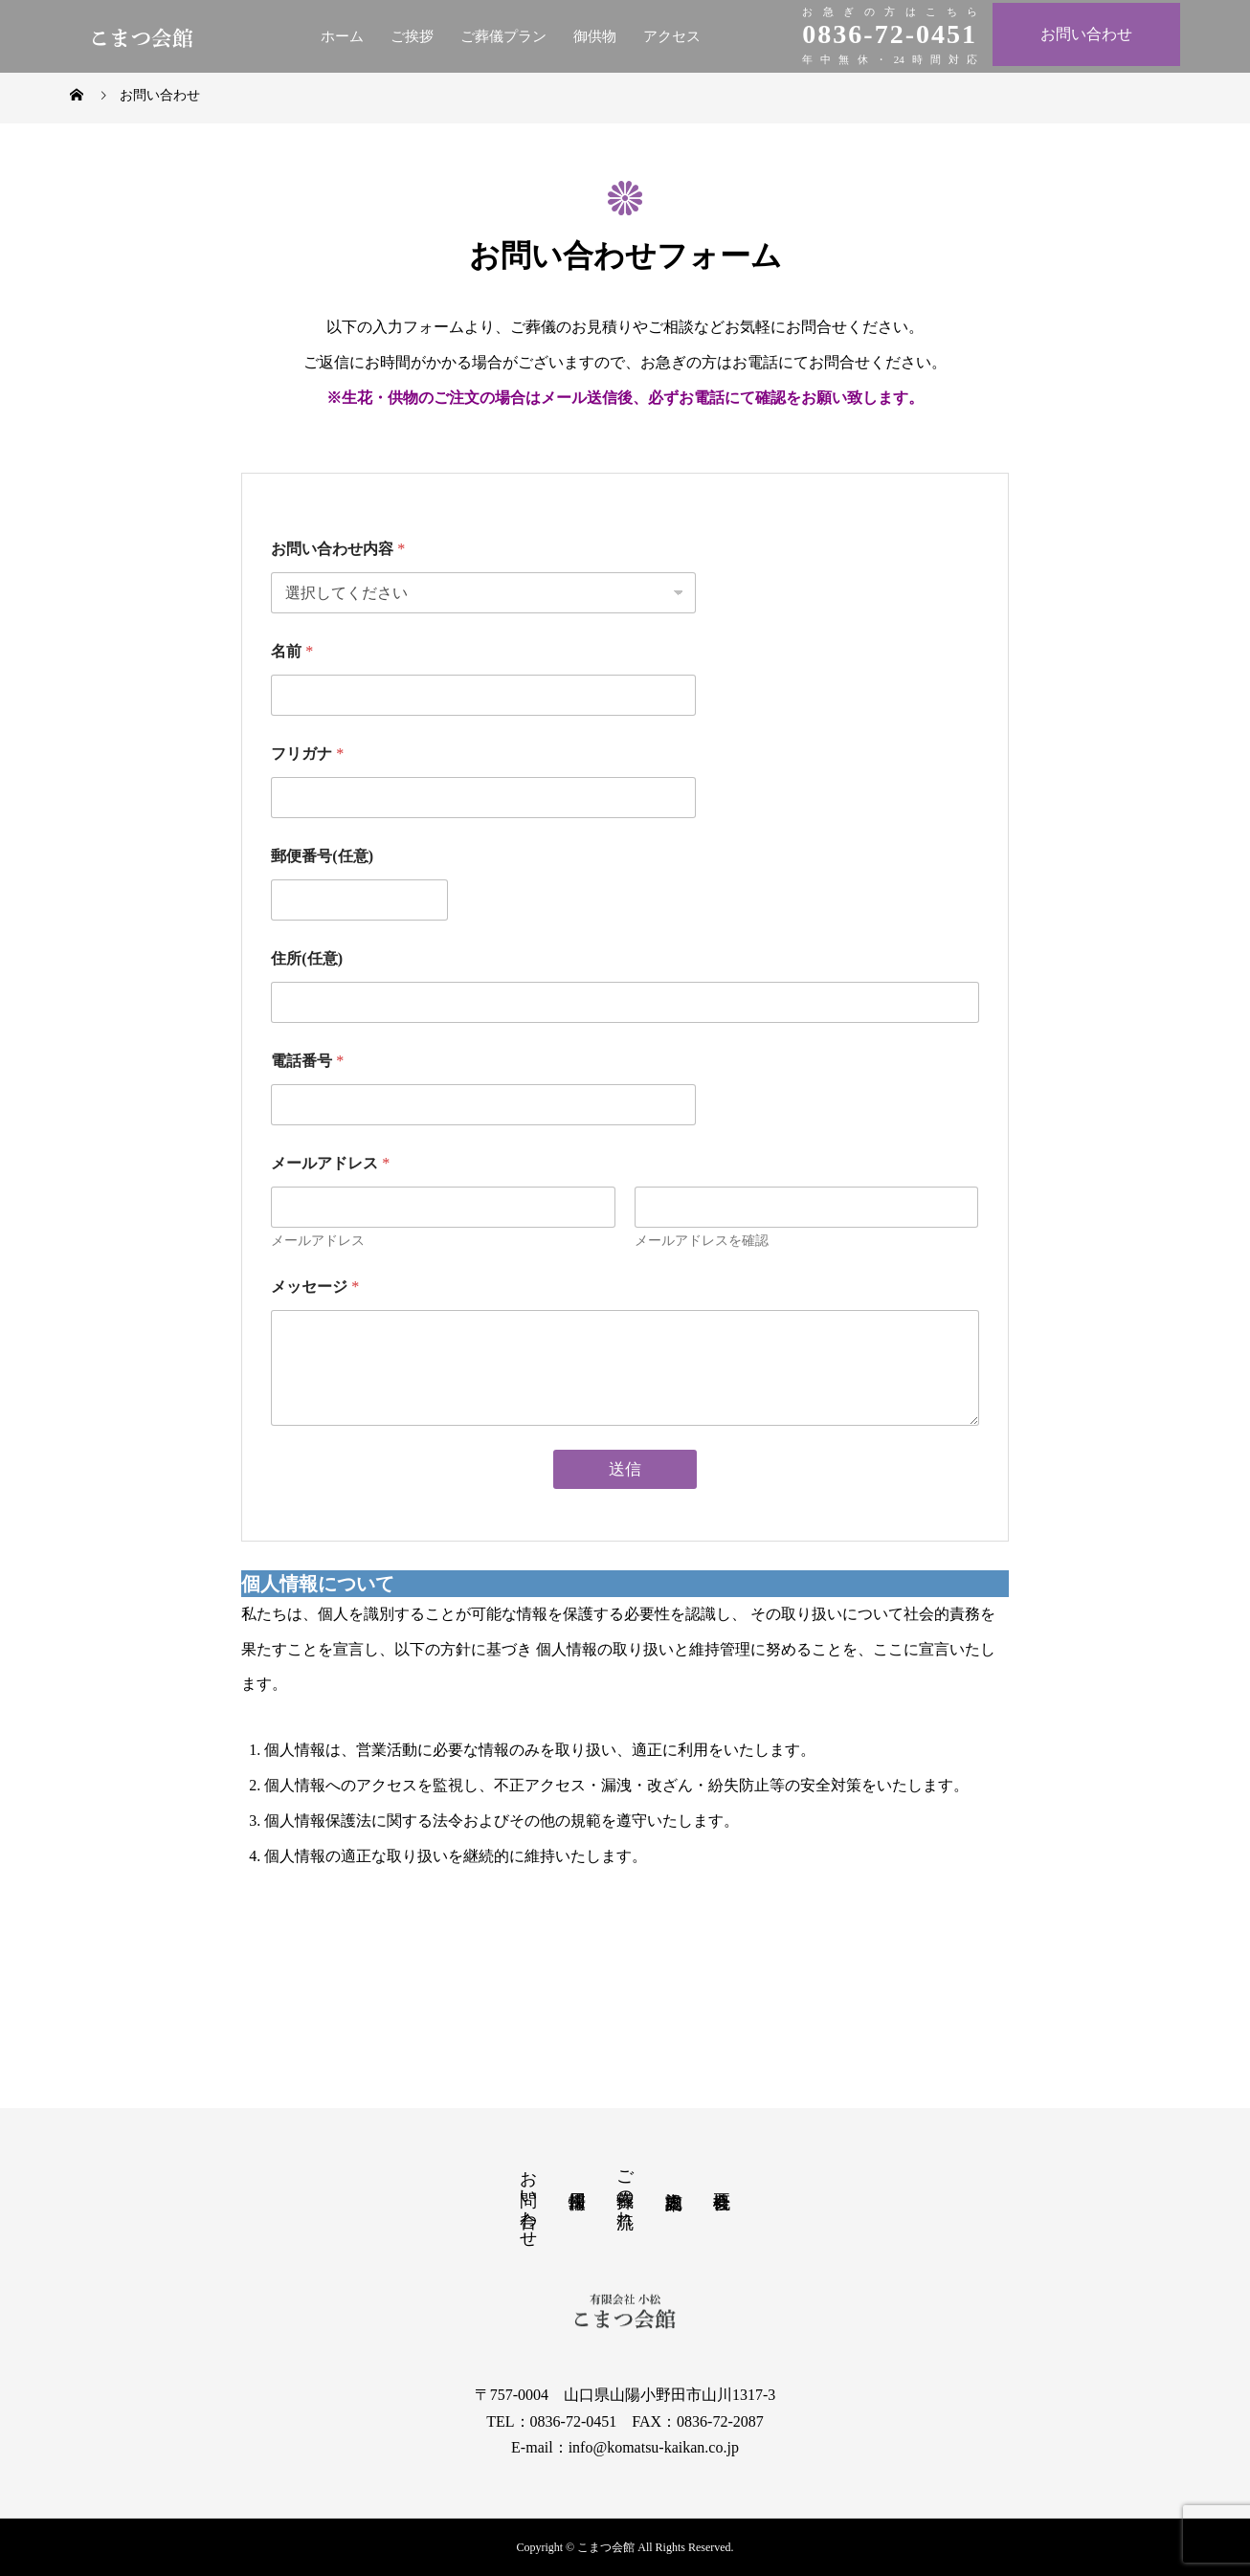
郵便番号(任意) (322, 856)
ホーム (342, 36)
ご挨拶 (412, 36)
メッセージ (315, 1286)
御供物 (594, 36)
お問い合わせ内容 (338, 549)
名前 (292, 651)
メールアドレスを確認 (702, 1240)
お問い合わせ (1086, 34)
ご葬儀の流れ (625, 2188)
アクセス (672, 36)
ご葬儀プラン (503, 36)
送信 (625, 1469)
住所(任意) (307, 958)
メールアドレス (318, 1240)
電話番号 (307, 1061)
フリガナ (307, 753)
